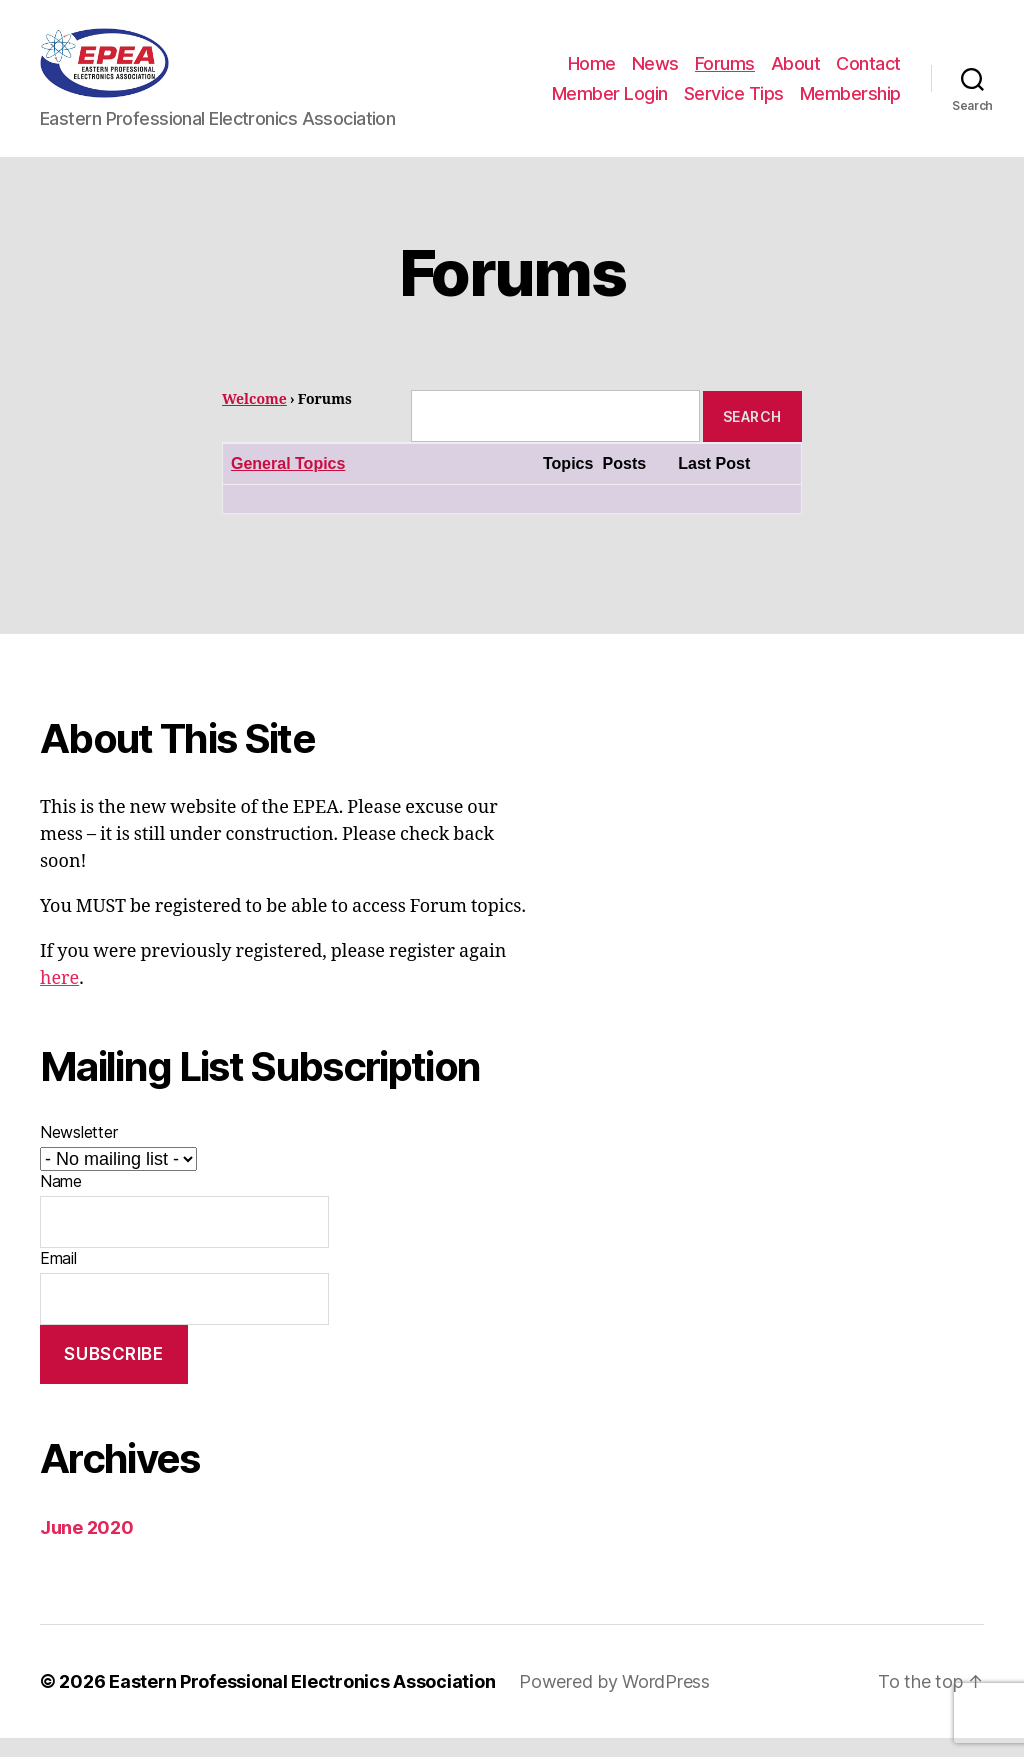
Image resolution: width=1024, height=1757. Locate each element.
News (655, 73)
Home (592, 73)
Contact (868, 73)
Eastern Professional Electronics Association (302, 1700)
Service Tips (734, 102)
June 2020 (87, 1546)
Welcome (254, 419)
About (796, 73)
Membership (850, 102)
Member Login (610, 102)
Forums (725, 73)
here (59, 998)
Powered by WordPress (614, 1700)
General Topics (288, 483)
